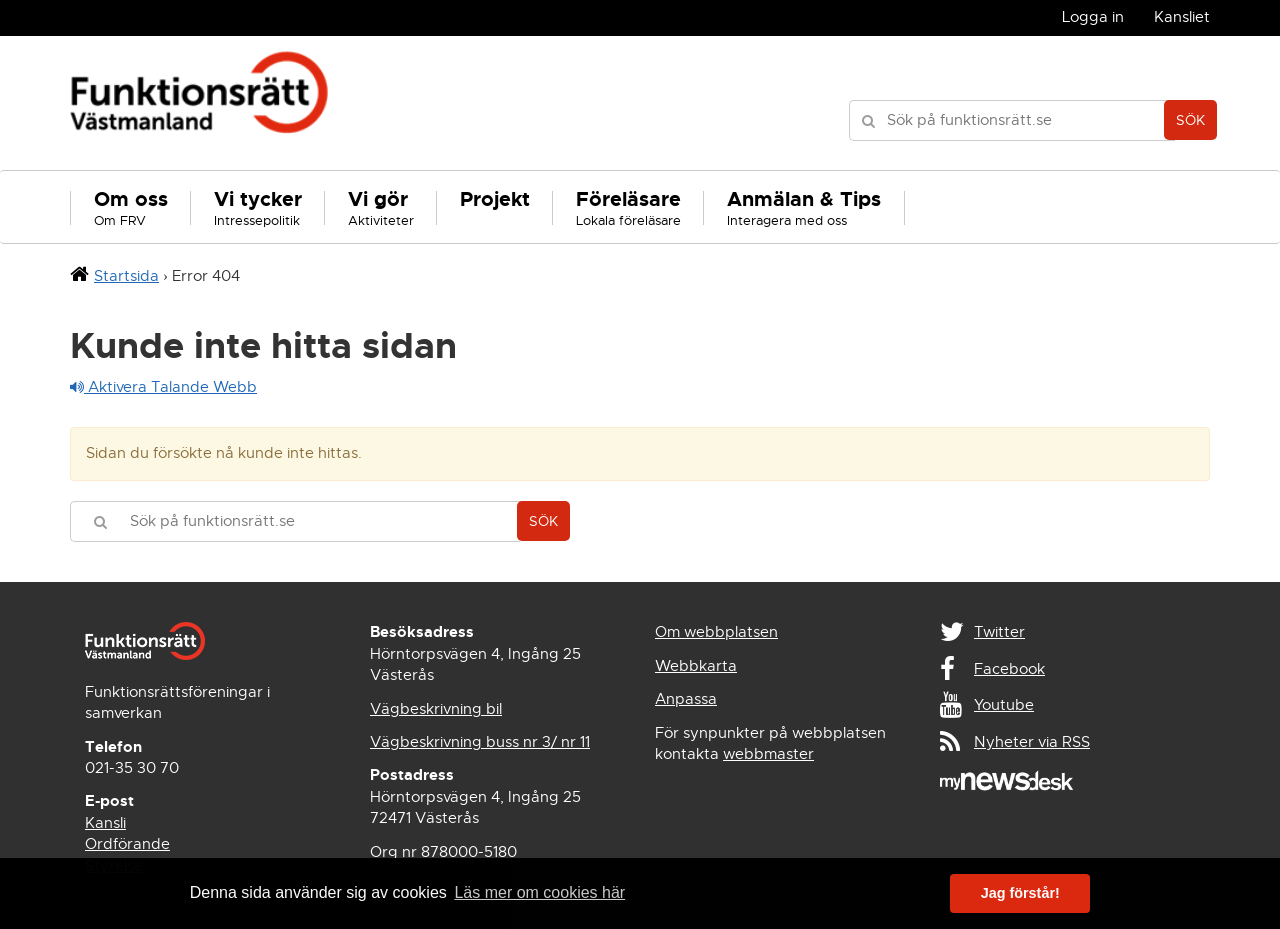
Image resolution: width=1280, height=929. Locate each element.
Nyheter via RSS (1032, 742)
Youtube (1004, 705)
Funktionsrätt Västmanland (199, 103)
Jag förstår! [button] (1020, 893)
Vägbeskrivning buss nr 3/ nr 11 (480, 742)
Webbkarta (696, 666)
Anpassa (686, 699)
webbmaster (768, 754)
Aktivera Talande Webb (163, 387)
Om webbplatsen (716, 632)
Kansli (105, 823)
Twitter (999, 632)
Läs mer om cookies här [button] (539, 892)
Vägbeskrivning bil (436, 709)
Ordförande (127, 844)
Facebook (1009, 669)
